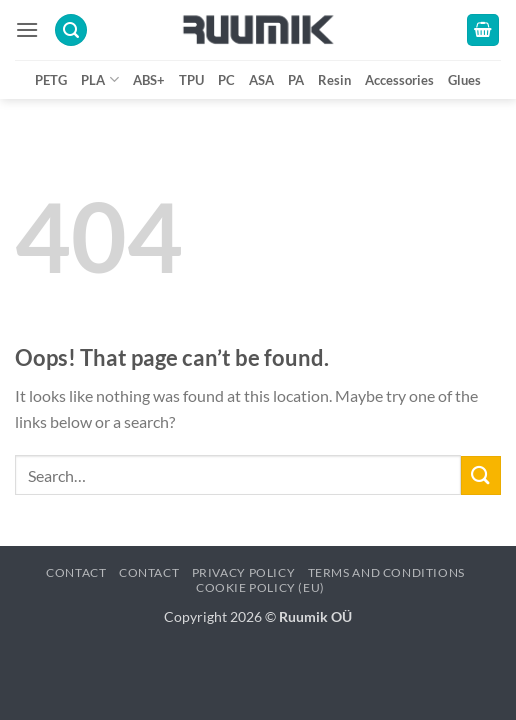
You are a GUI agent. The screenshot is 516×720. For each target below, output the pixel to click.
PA (296, 80)
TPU (191, 80)
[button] (27, 29)
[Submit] (481, 475)
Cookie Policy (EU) (260, 587)
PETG (51, 80)
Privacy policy (244, 572)
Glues (464, 80)
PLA (99, 79)
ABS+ (149, 80)
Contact (76, 572)
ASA (261, 80)
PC (226, 80)
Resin (334, 80)
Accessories (399, 80)
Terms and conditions (386, 572)
